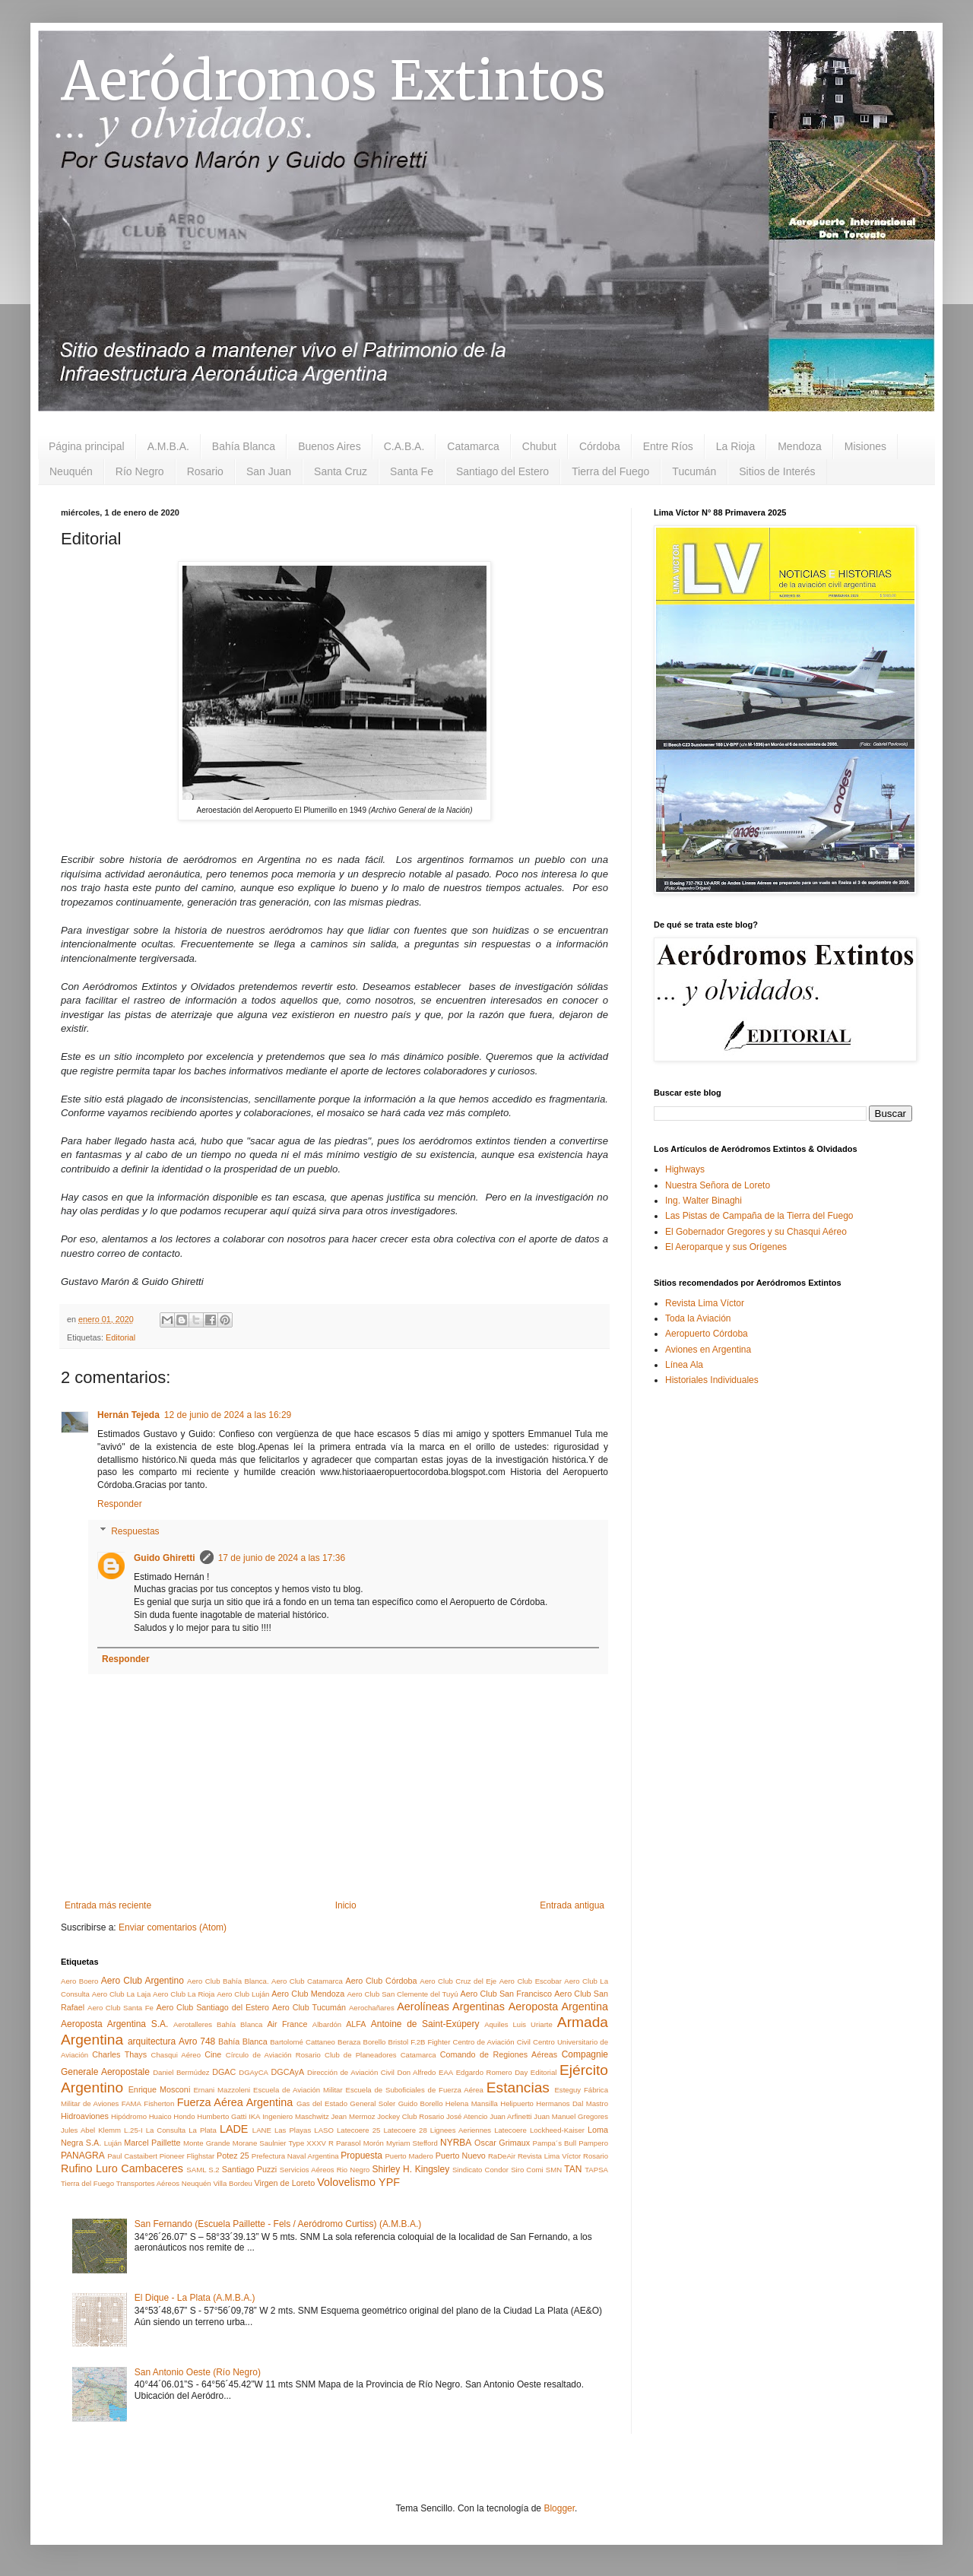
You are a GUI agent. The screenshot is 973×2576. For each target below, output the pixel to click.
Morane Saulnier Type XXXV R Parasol (297, 2143)
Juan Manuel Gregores (571, 2116)
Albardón (326, 2024)
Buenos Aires (329, 446)
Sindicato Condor (480, 2169)
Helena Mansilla (471, 2103)
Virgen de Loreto (285, 2182)
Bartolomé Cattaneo (302, 2042)
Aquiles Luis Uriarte (518, 2024)
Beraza (349, 2042)
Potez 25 (233, 2155)
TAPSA (596, 2169)
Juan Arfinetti (511, 2116)
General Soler (372, 2103)
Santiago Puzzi (249, 2169)
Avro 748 (197, 2041)
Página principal (87, 446)
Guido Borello (420, 2103)
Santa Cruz (340, 471)
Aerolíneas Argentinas (451, 2006)
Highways (685, 1169)
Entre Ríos (668, 446)
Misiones (865, 446)
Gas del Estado (321, 2103)
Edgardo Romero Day (492, 2072)
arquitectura (152, 2041)
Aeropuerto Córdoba (706, 1333)
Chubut (539, 446)
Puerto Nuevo (461, 2155)
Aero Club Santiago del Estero (212, 2007)
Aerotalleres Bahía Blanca (218, 2024)
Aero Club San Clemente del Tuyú (402, 1994)
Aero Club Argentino (142, 1980)
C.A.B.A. (404, 446)
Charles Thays (119, 2054)
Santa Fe (411, 471)
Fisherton (159, 2103)
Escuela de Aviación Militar (298, 2090)
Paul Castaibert (132, 2156)
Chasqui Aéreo (176, 2055)
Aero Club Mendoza (307, 1993)
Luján (113, 2143)
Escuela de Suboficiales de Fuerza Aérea (414, 2090)
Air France (287, 2024)
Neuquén (71, 471)
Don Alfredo (416, 2072)
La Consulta (166, 2130)
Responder (119, 1504)
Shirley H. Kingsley (411, 2169)
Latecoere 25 (358, 2130)
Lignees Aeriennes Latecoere (478, 2130)
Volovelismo (346, 2182)
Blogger (559, 2508)
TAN (573, 2169)
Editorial (120, 1337)
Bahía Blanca (243, 446)
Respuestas (135, 1531)
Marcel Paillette (152, 2142)
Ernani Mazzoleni (221, 2090)
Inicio (346, 1905)
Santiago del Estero (502, 471)
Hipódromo (129, 2116)
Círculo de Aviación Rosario (273, 2055)
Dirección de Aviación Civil (351, 2072)
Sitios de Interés (777, 471)
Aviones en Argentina (708, 1349)
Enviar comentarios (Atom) (173, 1927)
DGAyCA (253, 2072)
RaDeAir (501, 2156)
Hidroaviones (85, 2116)
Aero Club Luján (243, 1994)
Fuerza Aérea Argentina (235, 2102)
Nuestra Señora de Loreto (717, 1185)
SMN (554, 2169)
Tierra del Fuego (610, 471)
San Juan (268, 471)
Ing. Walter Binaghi (703, 1200)
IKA (254, 2116)
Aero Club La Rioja (183, 1994)
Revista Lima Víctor (549, 2156)
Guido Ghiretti (164, 1558)
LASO (324, 2130)
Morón (373, 2143)
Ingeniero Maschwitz (295, 2116)
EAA (446, 2072)
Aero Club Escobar (530, 1981)
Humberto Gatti (221, 2116)
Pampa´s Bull (554, 2143)
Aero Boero (79, 1981)
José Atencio (466, 2116)
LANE (261, 2130)
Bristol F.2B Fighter (419, 2042)
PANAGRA (83, 2155)
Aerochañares (372, 2007)
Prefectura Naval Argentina (295, 2156)
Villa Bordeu (232, 2183)
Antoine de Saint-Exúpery (425, 2024)
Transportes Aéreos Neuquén (163, 2183)
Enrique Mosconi (159, 2089)
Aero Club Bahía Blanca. (228, 1981)
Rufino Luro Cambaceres (122, 2168)
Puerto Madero (409, 2156)
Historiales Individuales (712, 1380)
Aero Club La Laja (121, 1994)
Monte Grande (206, 2143)
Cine (212, 2054)
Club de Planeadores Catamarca (380, 2055)
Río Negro (140, 471)
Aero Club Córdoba (381, 1980)
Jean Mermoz (353, 2116)
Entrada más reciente (108, 1905)
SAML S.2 (202, 2169)
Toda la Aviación (698, 1318)
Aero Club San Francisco (506, 1993)
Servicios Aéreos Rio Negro (325, 2169)
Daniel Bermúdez (181, 2072)
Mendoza (800, 446)
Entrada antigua (572, 1905)
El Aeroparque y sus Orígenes (726, 1247)
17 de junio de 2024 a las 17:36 (281, 1558)
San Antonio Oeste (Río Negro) (198, 2372)
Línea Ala (684, 1364)
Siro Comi (527, 2169)
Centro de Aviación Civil (491, 2042)
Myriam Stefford (412, 2143)
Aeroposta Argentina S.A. (114, 2024)
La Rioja (735, 446)
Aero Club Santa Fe (120, 2007)
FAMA (131, 2103)
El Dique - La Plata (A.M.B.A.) (195, 2297)
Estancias (518, 2087)
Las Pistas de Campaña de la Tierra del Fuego (759, 1215)
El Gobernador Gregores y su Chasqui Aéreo (756, 1231)
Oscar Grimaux (502, 2142)
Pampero (593, 2143)
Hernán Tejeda (128, 1415)
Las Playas (292, 2130)
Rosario (205, 471)
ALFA (356, 2024)
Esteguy (567, 2090)
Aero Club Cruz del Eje (458, 1981)
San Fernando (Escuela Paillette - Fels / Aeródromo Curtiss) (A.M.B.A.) (278, 2224)
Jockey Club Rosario (410, 2116)
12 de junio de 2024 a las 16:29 (227, 1415)
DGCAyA (288, 2071)
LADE (234, 2129)
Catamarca (473, 446)
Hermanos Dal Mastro (572, 2103)
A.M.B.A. (168, 446)
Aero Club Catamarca (307, 1981)
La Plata (203, 2130)
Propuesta (361, 2155)
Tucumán (694, 471)
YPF (389, 2182)
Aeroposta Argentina (558, 2006)
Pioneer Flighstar (187, 2156)
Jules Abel (78, 2130)
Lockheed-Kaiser (557, 2130)
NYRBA (455, 2142)
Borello (374, 2042)
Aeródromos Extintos (333, 80)
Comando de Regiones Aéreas (498, 2054)
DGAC (224, 2071)
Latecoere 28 (404, 2130)
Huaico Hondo (172, 2116)
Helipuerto (517, 2103)
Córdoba (599, 446)
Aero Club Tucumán (309, 2007)
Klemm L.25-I (120, 2130)
